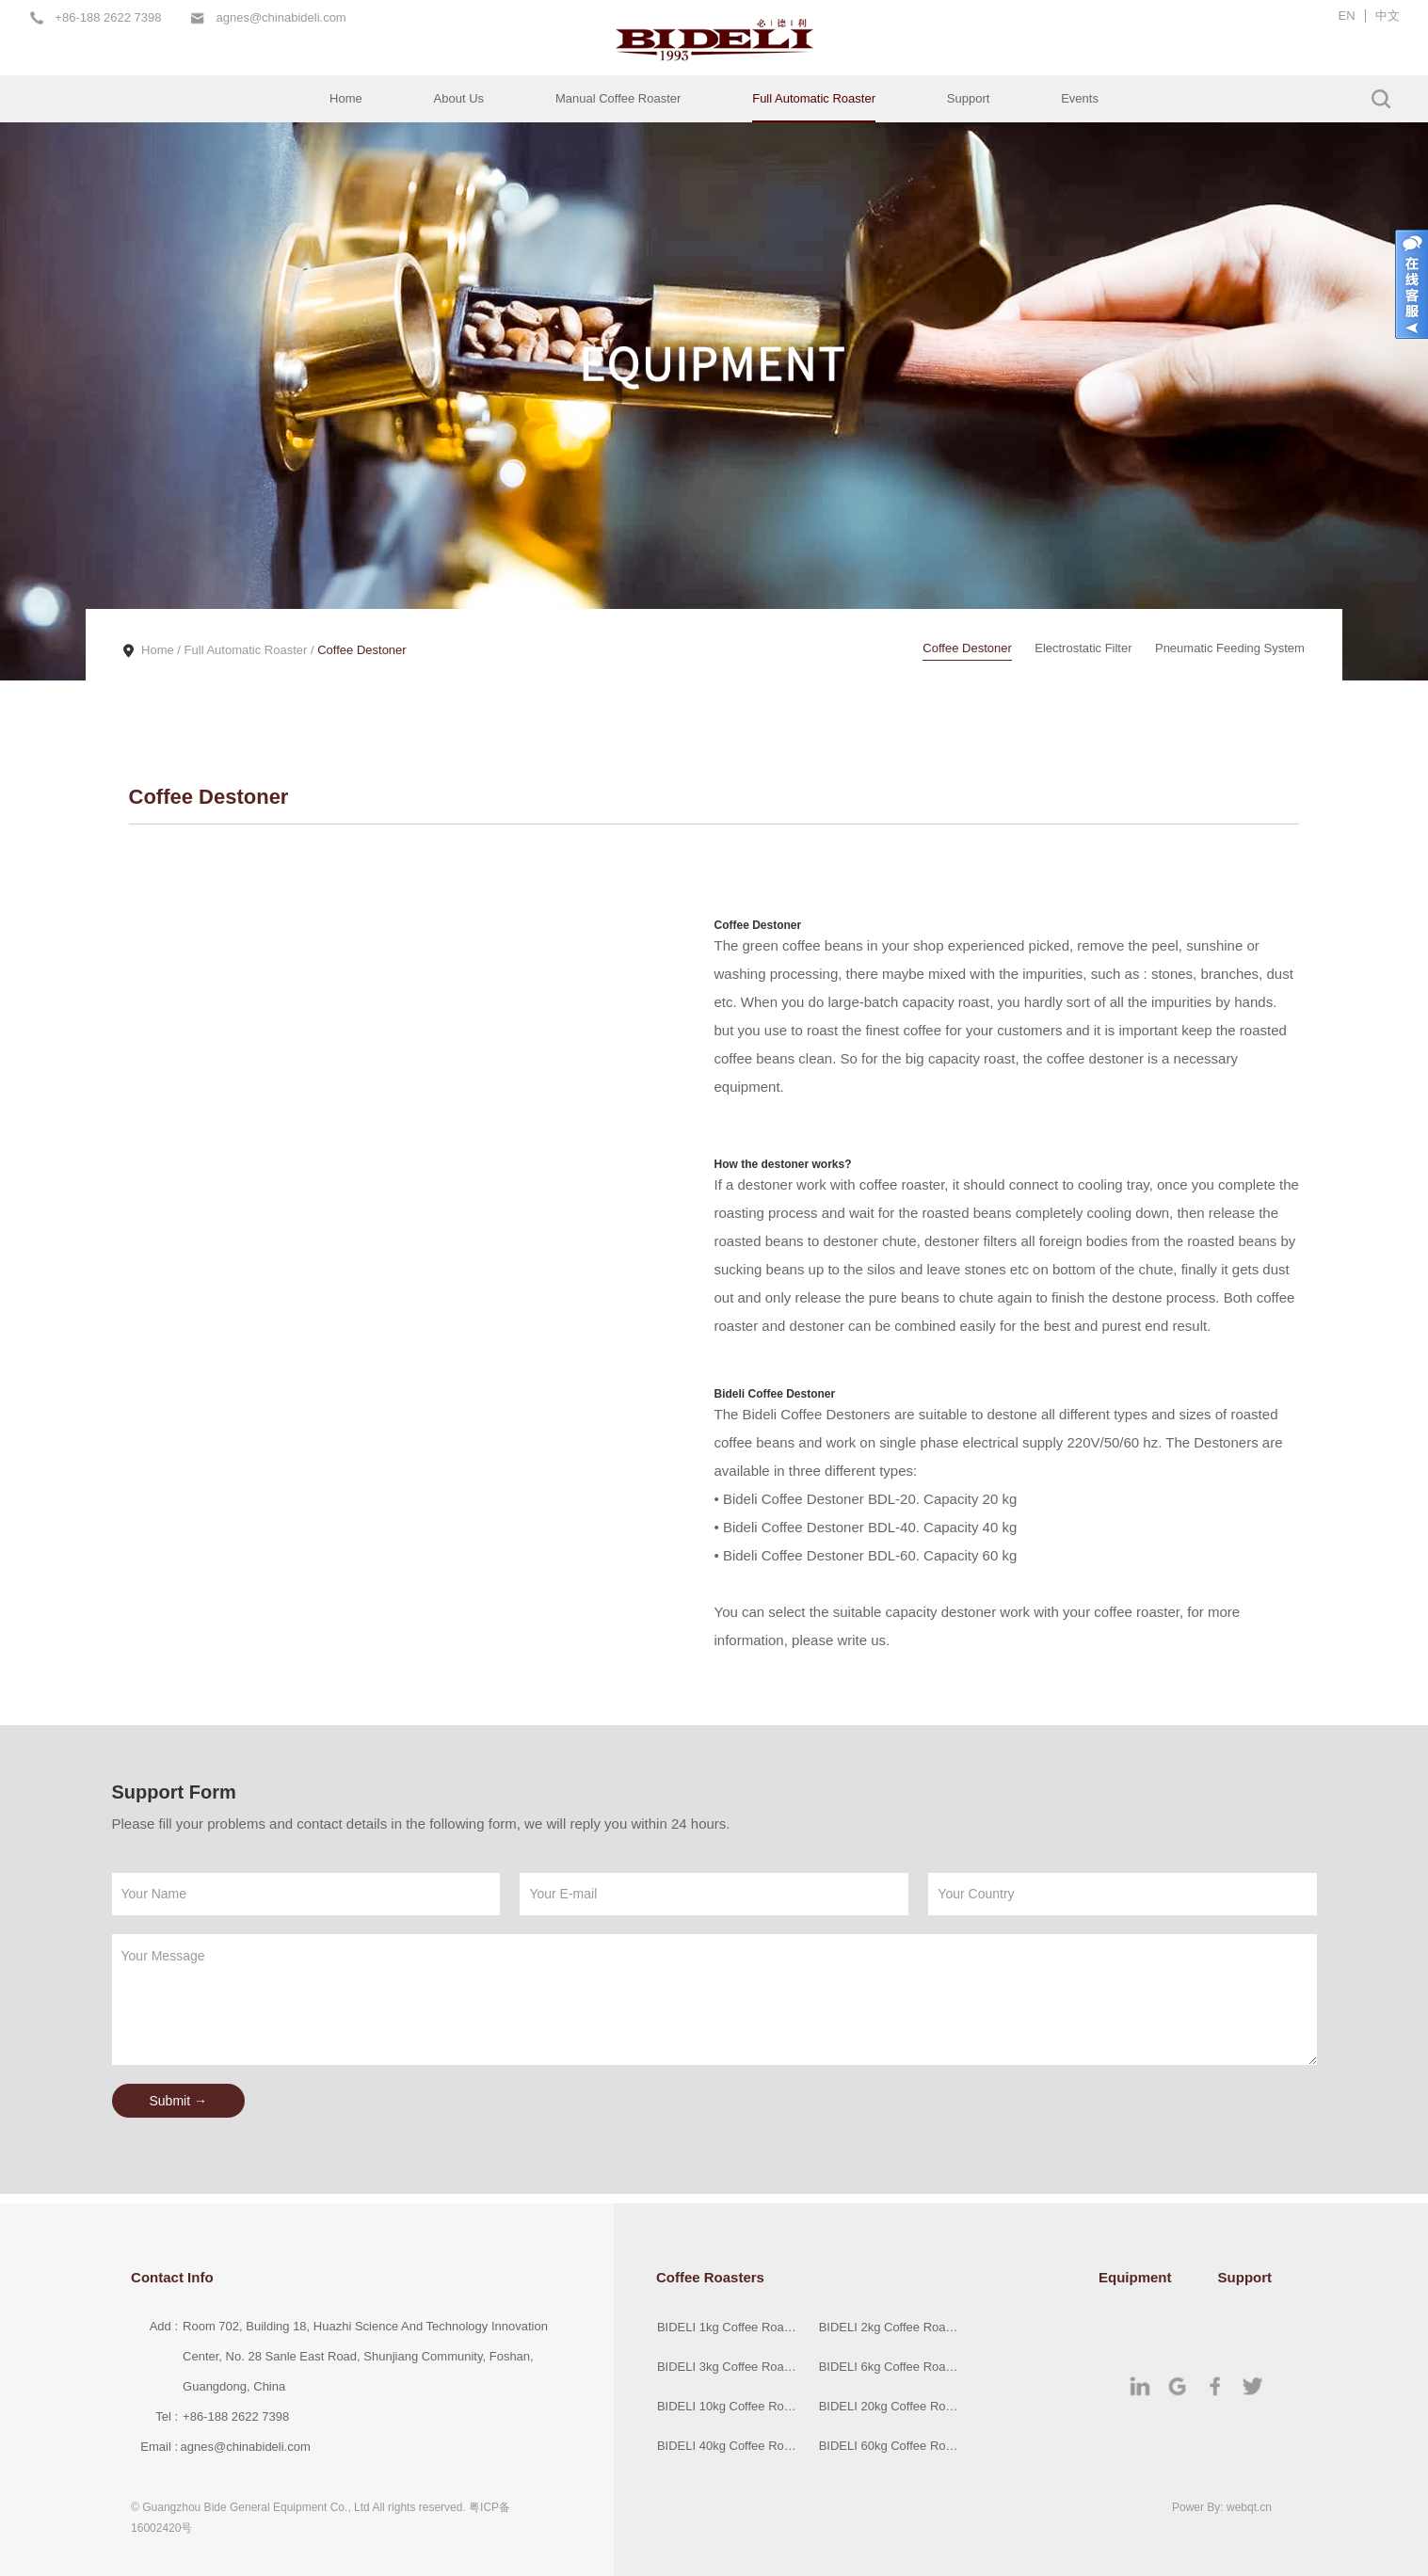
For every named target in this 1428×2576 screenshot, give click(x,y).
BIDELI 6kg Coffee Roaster (891, 2367)
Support (968, 98)
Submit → (178, 2100)
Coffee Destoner (361, 650)
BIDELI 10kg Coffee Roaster (729, 2406)
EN (1347, 16)
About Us (459, 98)
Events (1080, 98)
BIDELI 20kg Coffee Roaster (891, 2406)
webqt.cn (1249, 2507)
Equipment (1135, 2277)
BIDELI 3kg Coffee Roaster (729, 2367)
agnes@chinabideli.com (280, 17)
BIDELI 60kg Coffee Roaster (891, 2446)
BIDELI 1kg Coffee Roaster (729, 2327)
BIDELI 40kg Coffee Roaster (729, 2446)
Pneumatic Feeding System (1230, 648)
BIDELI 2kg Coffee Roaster (891, 2327)
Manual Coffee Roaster (618, 98)
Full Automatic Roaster (813, 98)
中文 (1387, 16)
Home (345, 98)
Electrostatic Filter (1083, 648)
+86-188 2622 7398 (108, 17)
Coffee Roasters (710, 2277)
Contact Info (172, 2277)
